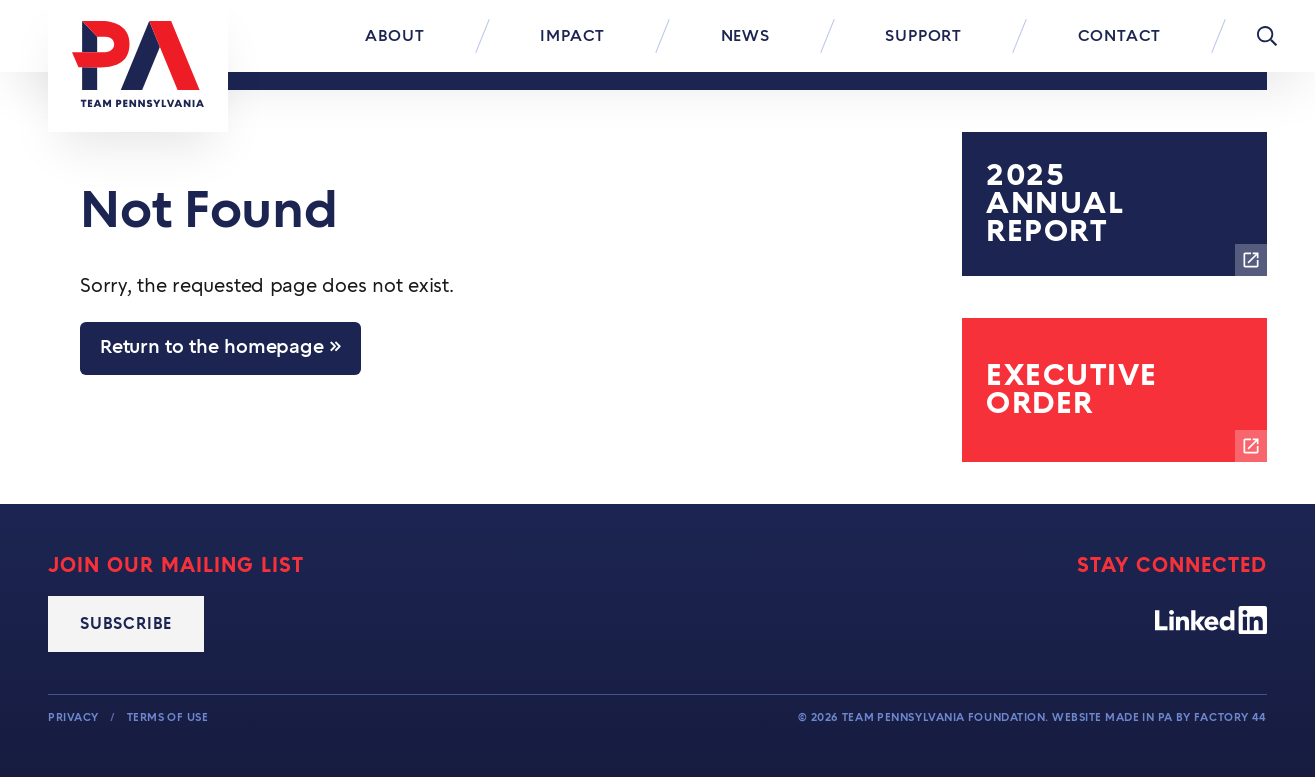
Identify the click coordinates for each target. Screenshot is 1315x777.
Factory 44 (1230, 717)
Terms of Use (168, 717)
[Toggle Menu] (1267, 36)
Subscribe (126, 624)
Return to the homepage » (220, 347)
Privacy (75, 717)
